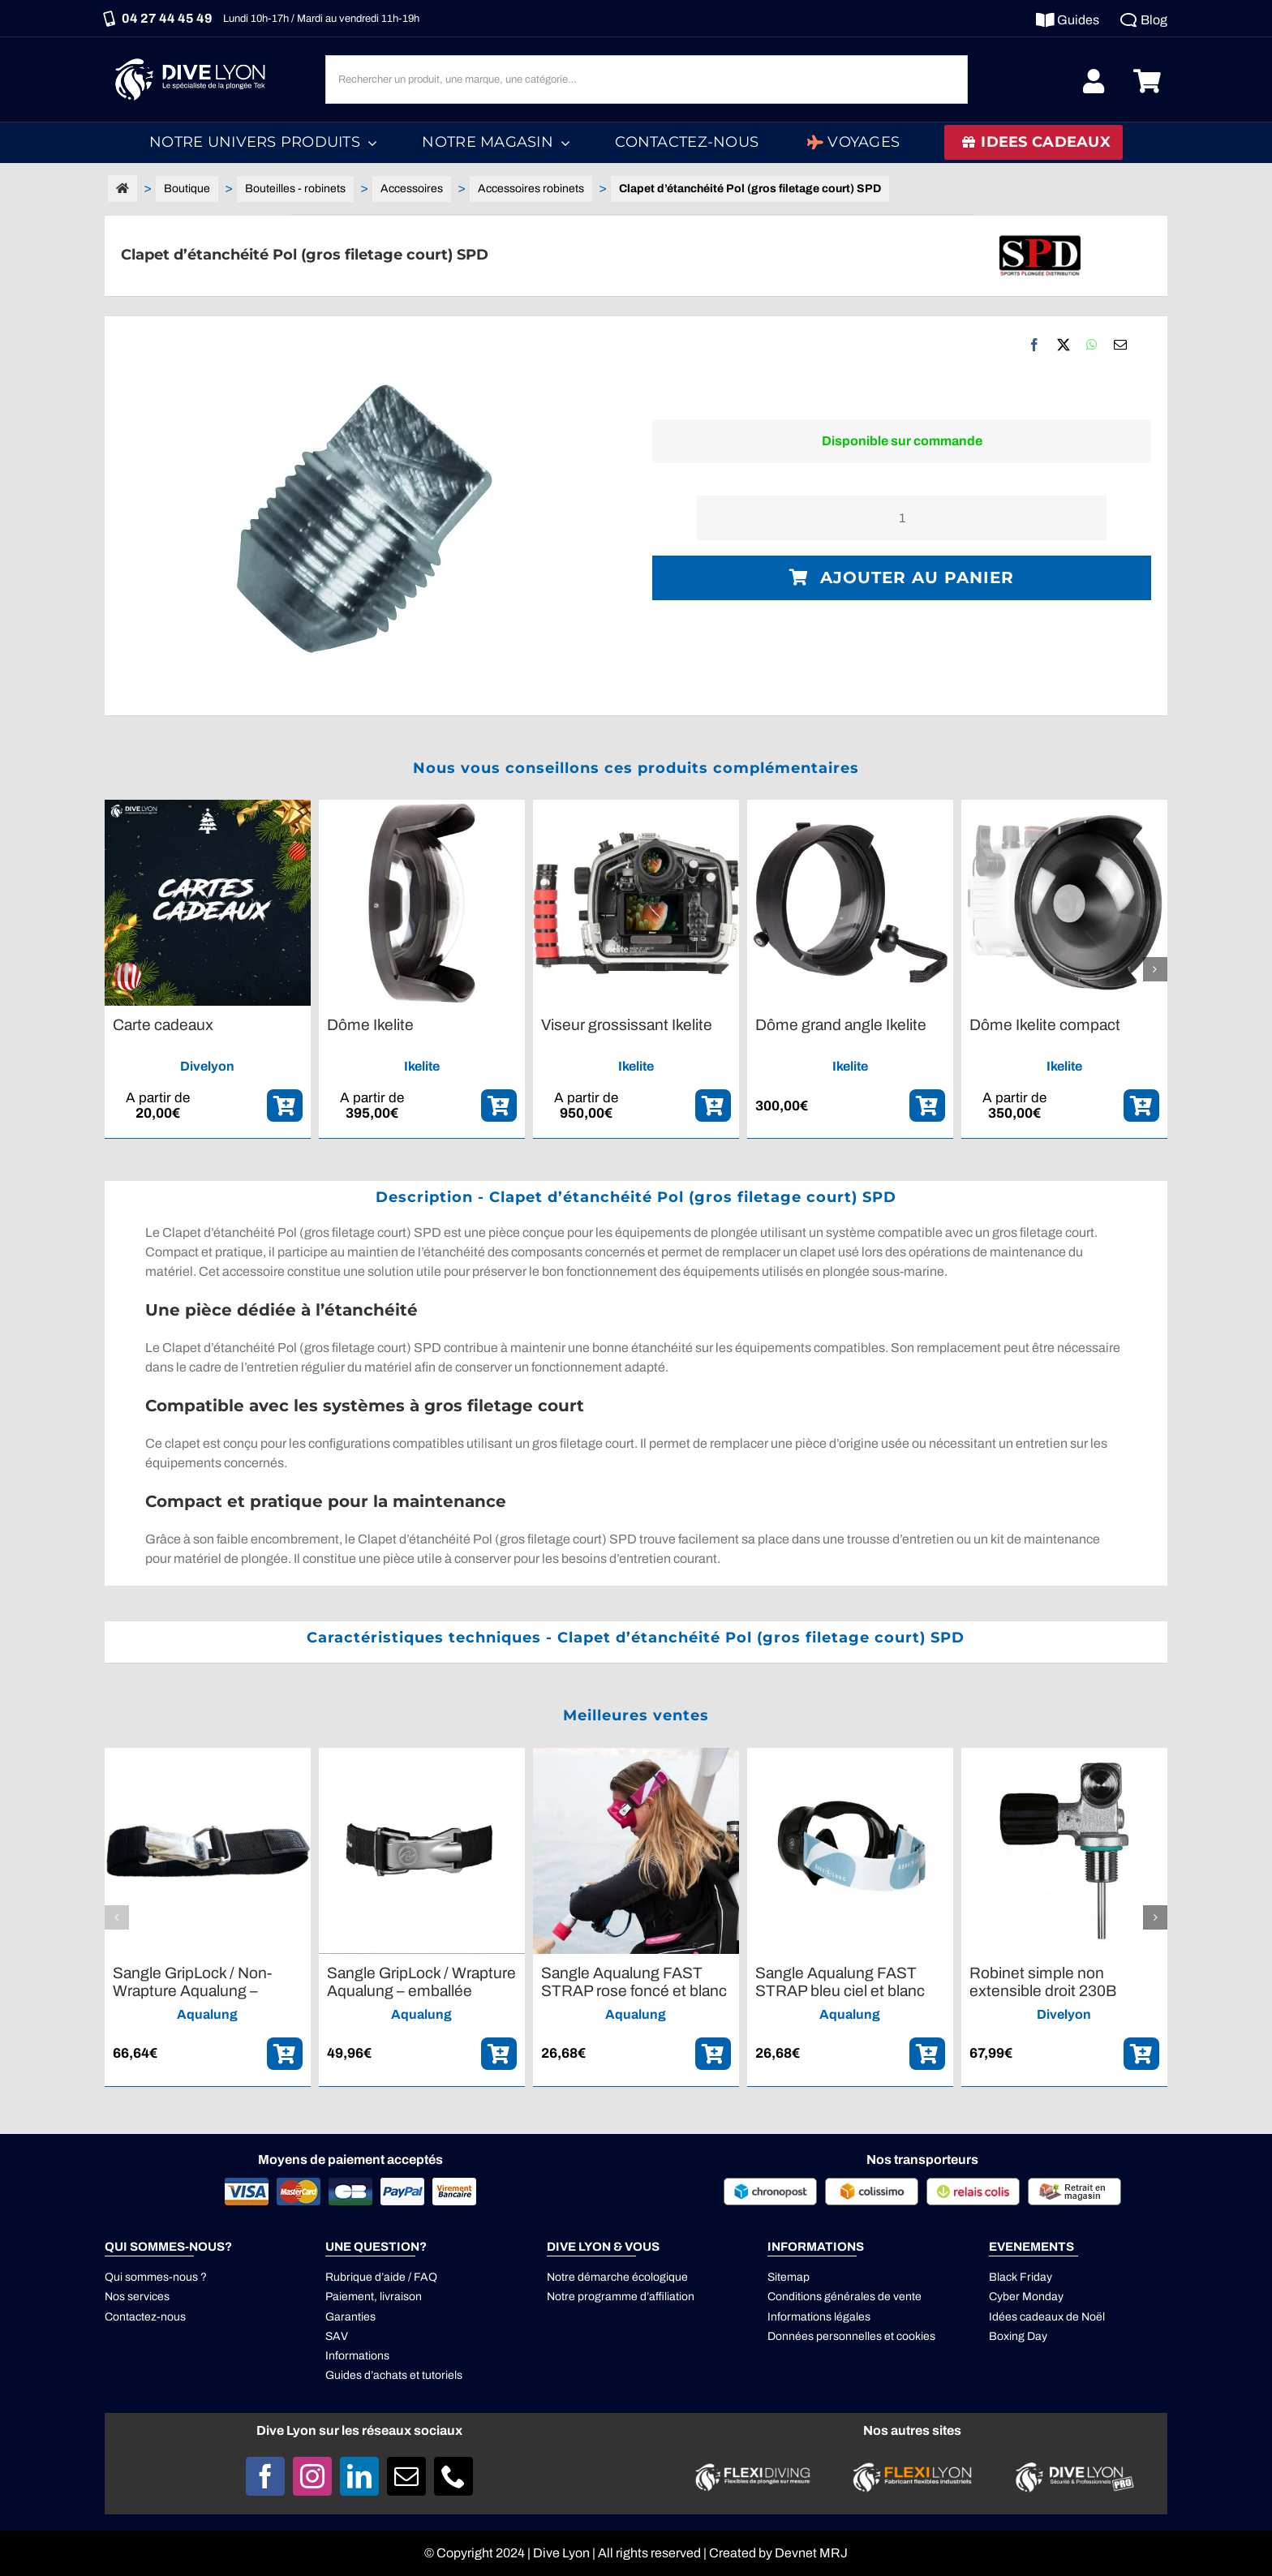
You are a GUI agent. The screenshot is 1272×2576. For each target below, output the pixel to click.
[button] (117, 969)
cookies (915, 2336)
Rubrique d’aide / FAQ (381, 2277)
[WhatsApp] (1092, 344)
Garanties (350, 2317)
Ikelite (422, 1066)
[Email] (1120, 344)
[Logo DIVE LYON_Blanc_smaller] (194, 56)
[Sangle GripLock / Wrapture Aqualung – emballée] (422, 1755)
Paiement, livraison (373, 2296)
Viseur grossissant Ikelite (626, 1024)
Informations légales (818, 2317)
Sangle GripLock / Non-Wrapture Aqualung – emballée (192, 1990)
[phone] (453, 2476)
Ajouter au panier (901, 577)
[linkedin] (359, 2476)
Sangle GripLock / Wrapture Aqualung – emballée (421, 1981)
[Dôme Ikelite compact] (1064, 807)
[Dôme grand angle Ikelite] (850, 807)
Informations (357, 2356)
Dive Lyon (561, 2553)
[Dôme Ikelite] (422, 807)
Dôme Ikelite (370, 1024)
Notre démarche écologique (617, 2277)
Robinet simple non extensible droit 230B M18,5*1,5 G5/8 (1042, 1990)
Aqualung (207, 2014)
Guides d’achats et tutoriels (393, 2375)
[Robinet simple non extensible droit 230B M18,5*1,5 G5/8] (1064, 1755)
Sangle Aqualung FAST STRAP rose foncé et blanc (634, 1981)
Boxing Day (1018, 2336)
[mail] (406, 2476)
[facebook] (265, 2476)
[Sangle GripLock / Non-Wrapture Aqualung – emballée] (208, 1755)
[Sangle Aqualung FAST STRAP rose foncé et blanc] (636, 1755)
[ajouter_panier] (285, 1105)
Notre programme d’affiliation (620, 2296)
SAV (336, 2336)
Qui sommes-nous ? (156, 2277)
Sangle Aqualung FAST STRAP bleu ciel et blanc (840, 1981)
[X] (1063, 344)
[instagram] (312, 2476)
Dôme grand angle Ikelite (840, 1024)
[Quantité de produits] (902, 518)
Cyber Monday (1026, 2296)
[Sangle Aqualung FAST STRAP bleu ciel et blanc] (850, 1755)
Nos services (137, 2296)
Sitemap (788, 2277)
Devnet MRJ (811, 2553)
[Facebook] (1034, 344)
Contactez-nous (145, 2317)
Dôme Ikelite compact (1044, 1024)
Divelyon (207, 1066)
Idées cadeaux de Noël (1047, 2317)
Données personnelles (824, 2336)
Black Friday (1020, 2277)
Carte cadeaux (163, 1024)
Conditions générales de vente (844, 2296)
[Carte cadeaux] (208, 807)
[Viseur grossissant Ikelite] (636, 807)
